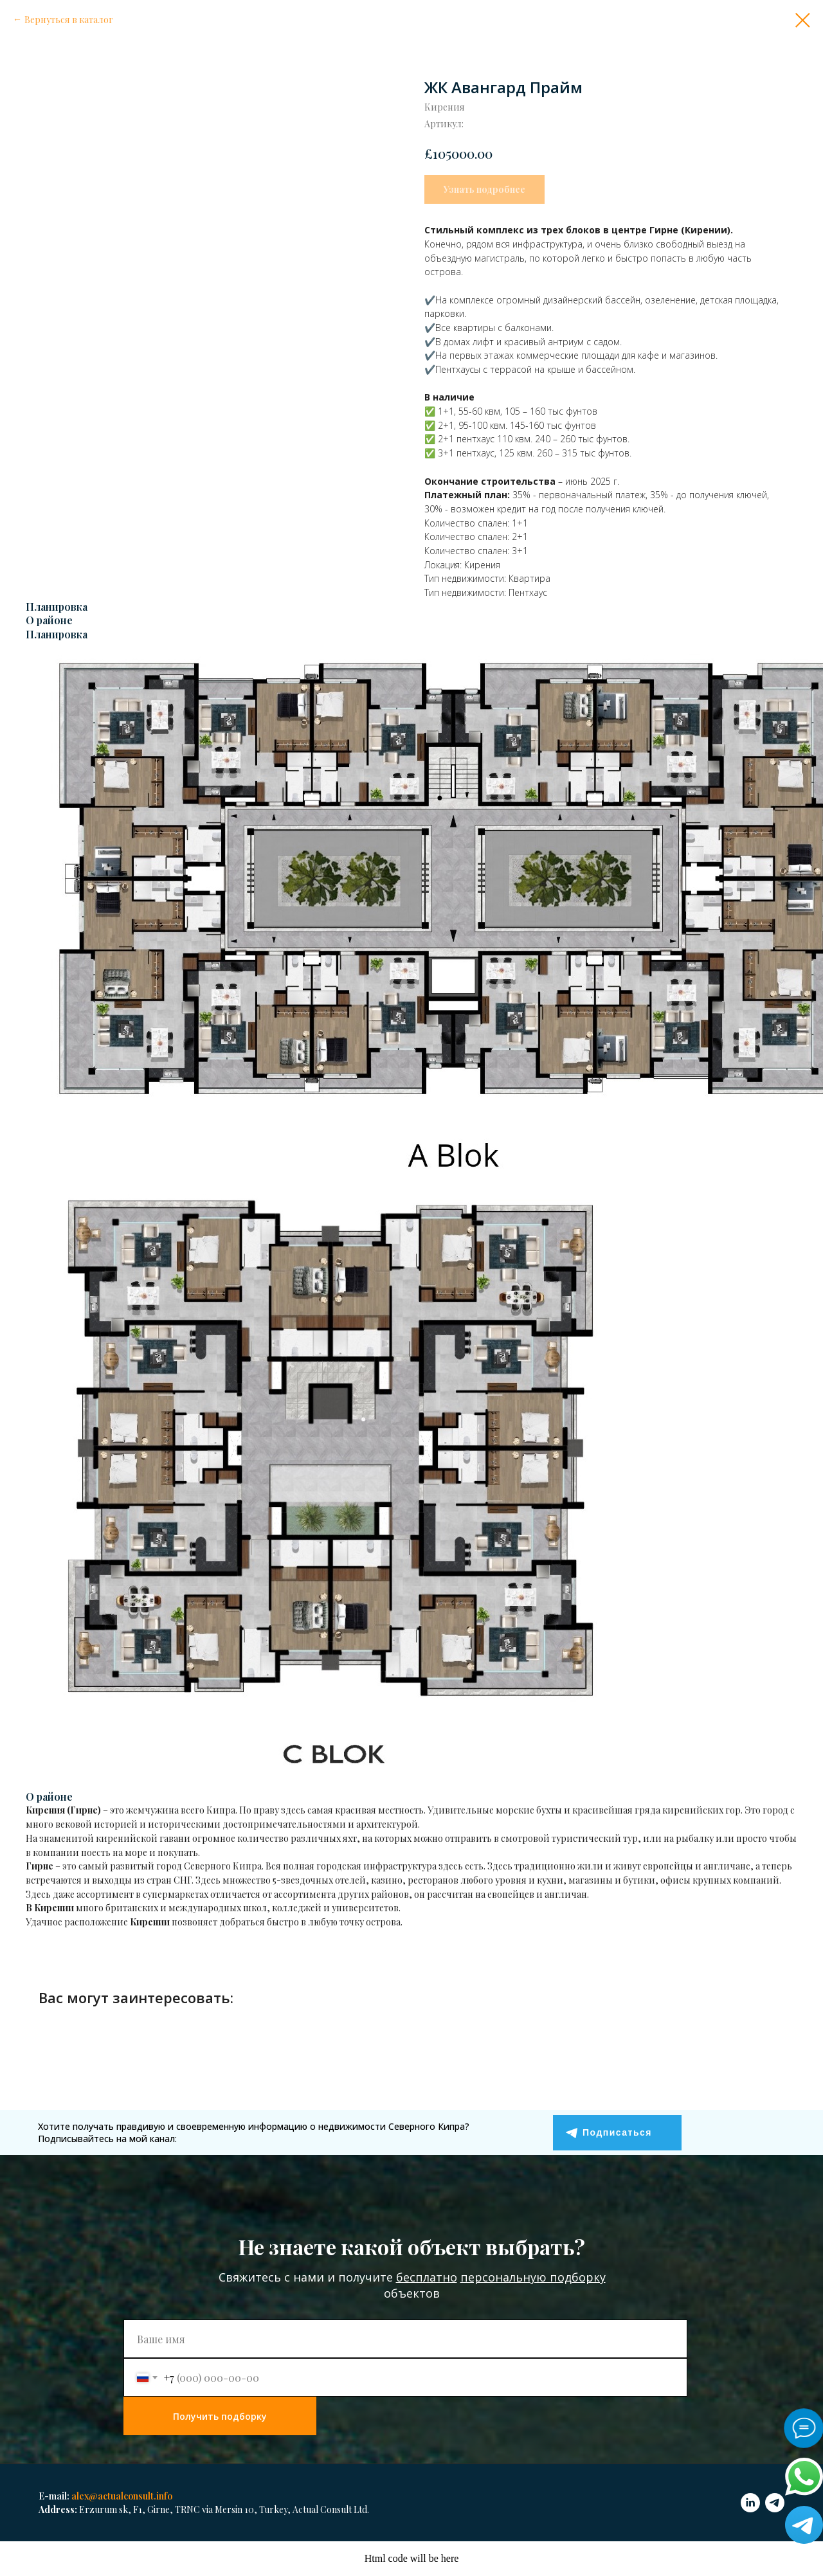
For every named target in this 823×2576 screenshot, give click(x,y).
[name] (405, 2338)
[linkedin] (750, 2502)
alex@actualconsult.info (121, 2496)
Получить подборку (220, 2416)
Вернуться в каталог (68, 20)
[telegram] (774, 2502)
